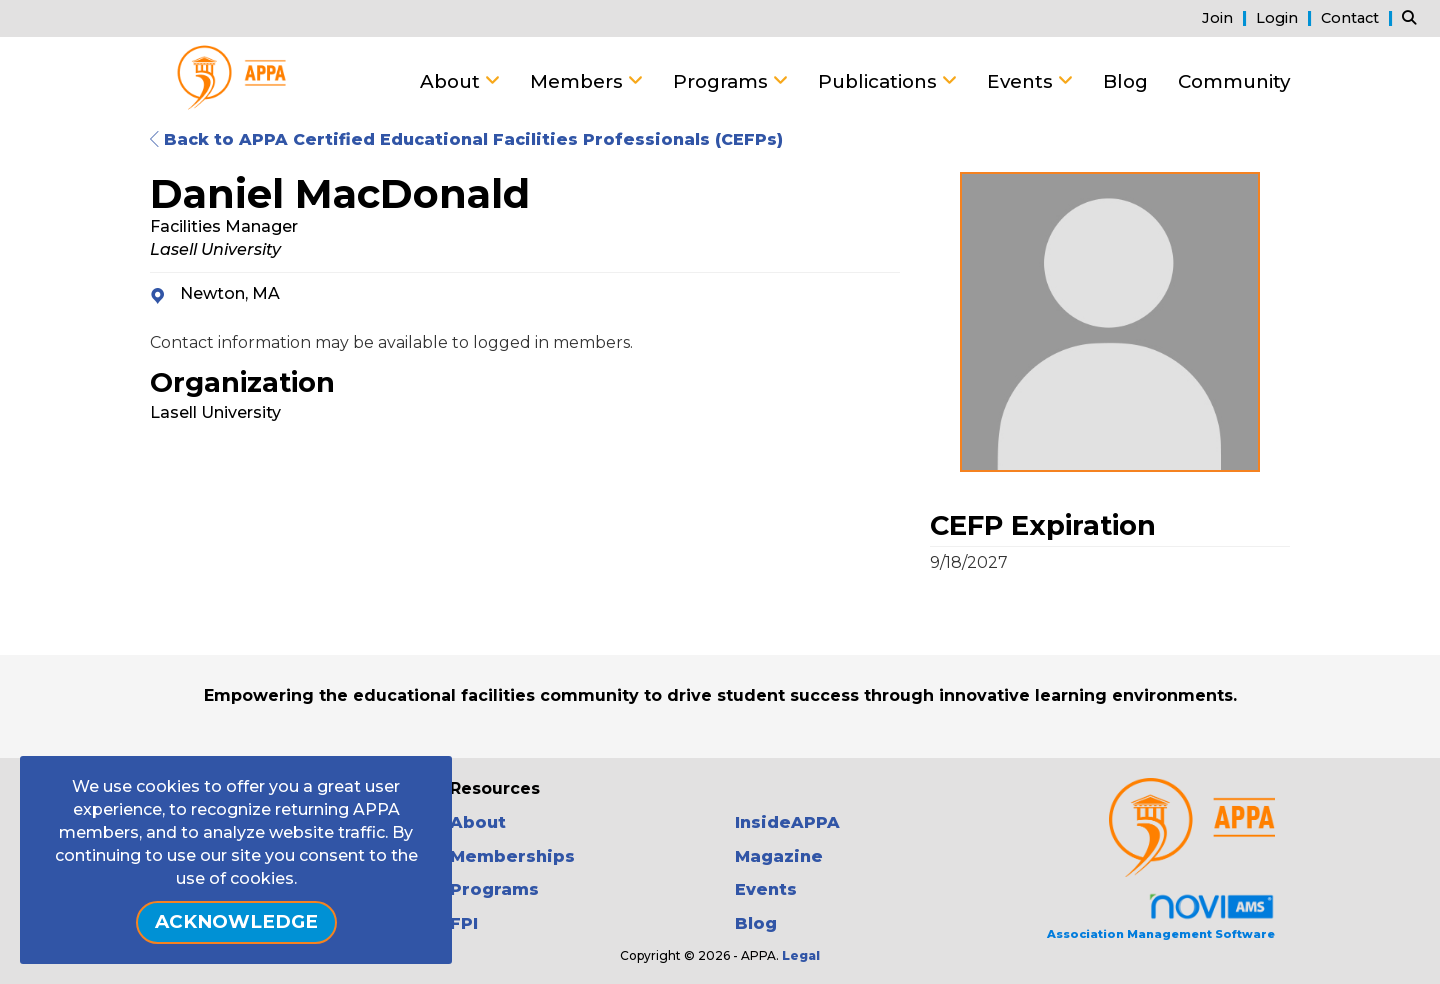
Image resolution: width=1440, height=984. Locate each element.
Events (1022, 81)
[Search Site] (1413, 17)
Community (1234, 81)
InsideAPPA (787, 822)
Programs (723, 81)
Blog (1125, 81)
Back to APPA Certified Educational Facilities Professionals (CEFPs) (466, 139)
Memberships (512, 856)
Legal (801, 955)
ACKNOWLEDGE (236, 921)
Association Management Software (1161, 916)
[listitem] (1227, 17)
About (452, 81)
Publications (880, 81)
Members (579, 81)
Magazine (779, 856)
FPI (464, 923)
